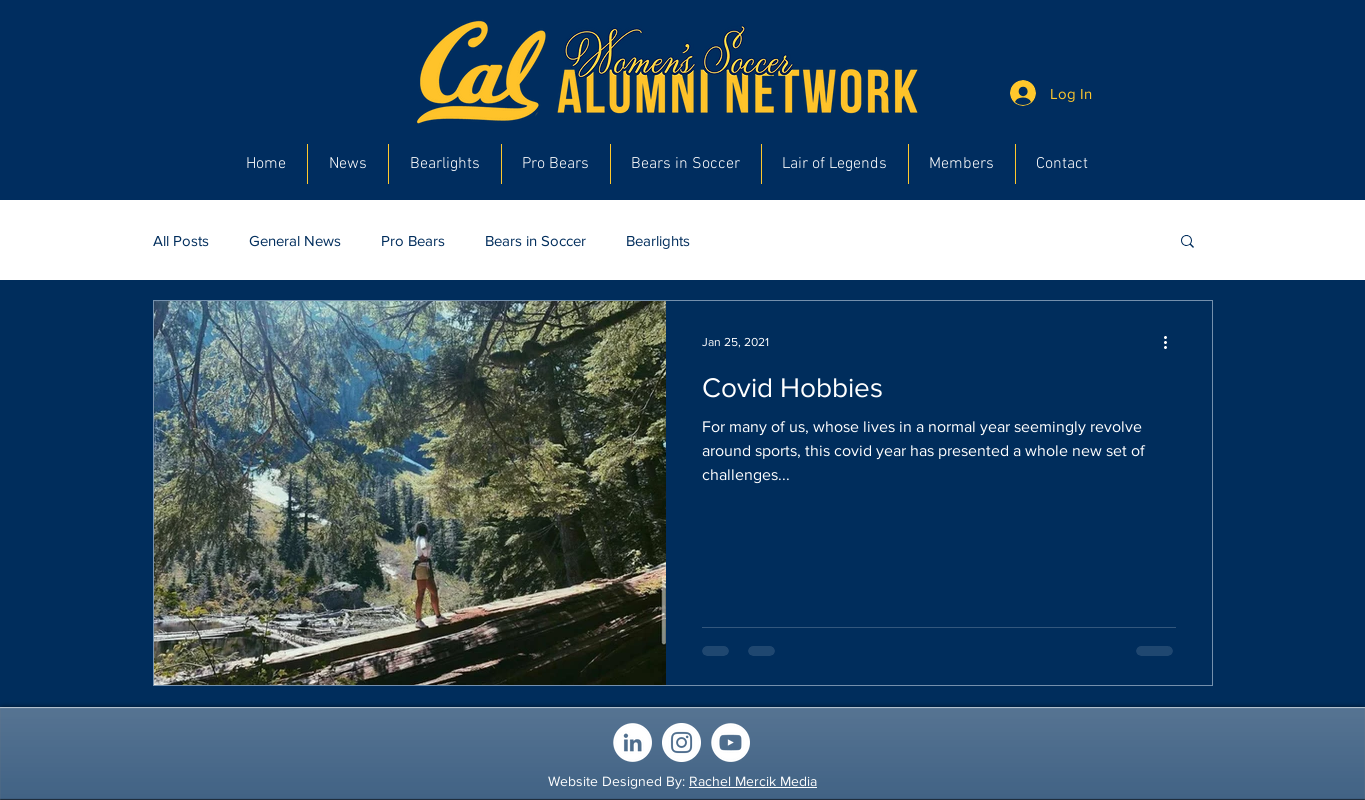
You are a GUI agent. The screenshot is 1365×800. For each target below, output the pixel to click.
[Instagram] (681, 742)
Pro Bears (413, 240)
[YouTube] (730, 742)
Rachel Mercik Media (753, 781)
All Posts (181, 240)
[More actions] (1173, 342)
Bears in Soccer (535, 240)
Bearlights (658, 240)
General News (295, 240)
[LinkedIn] (632, 742)
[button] (1187, 242)
